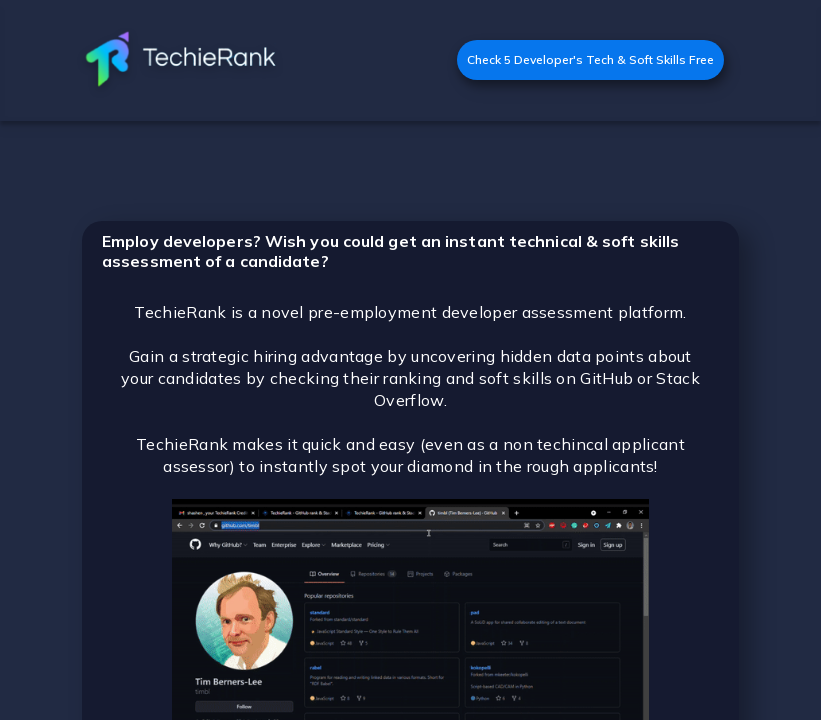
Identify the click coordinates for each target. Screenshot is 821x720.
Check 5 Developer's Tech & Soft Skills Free (590, 59)
